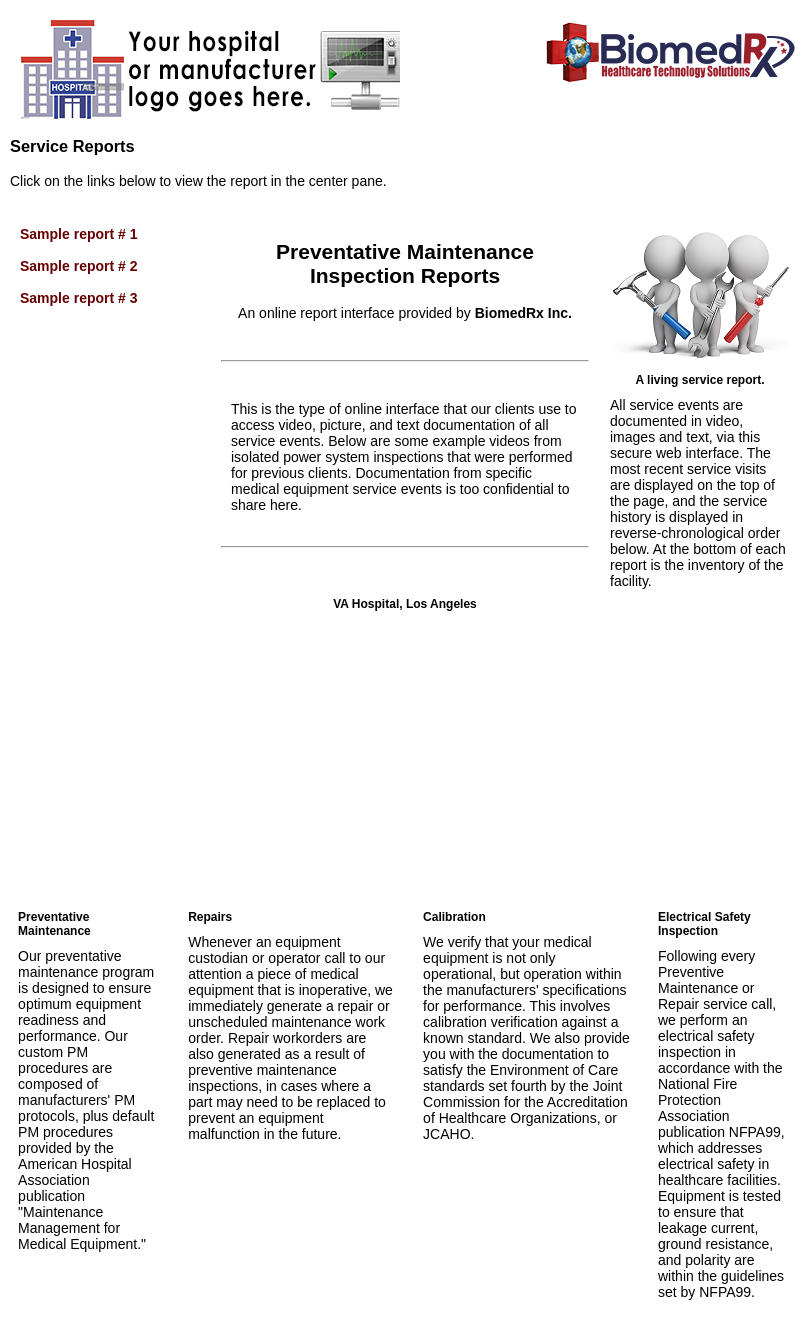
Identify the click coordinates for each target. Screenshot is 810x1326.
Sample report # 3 (79, 298)
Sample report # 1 (79, 234)
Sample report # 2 (79, 266)
